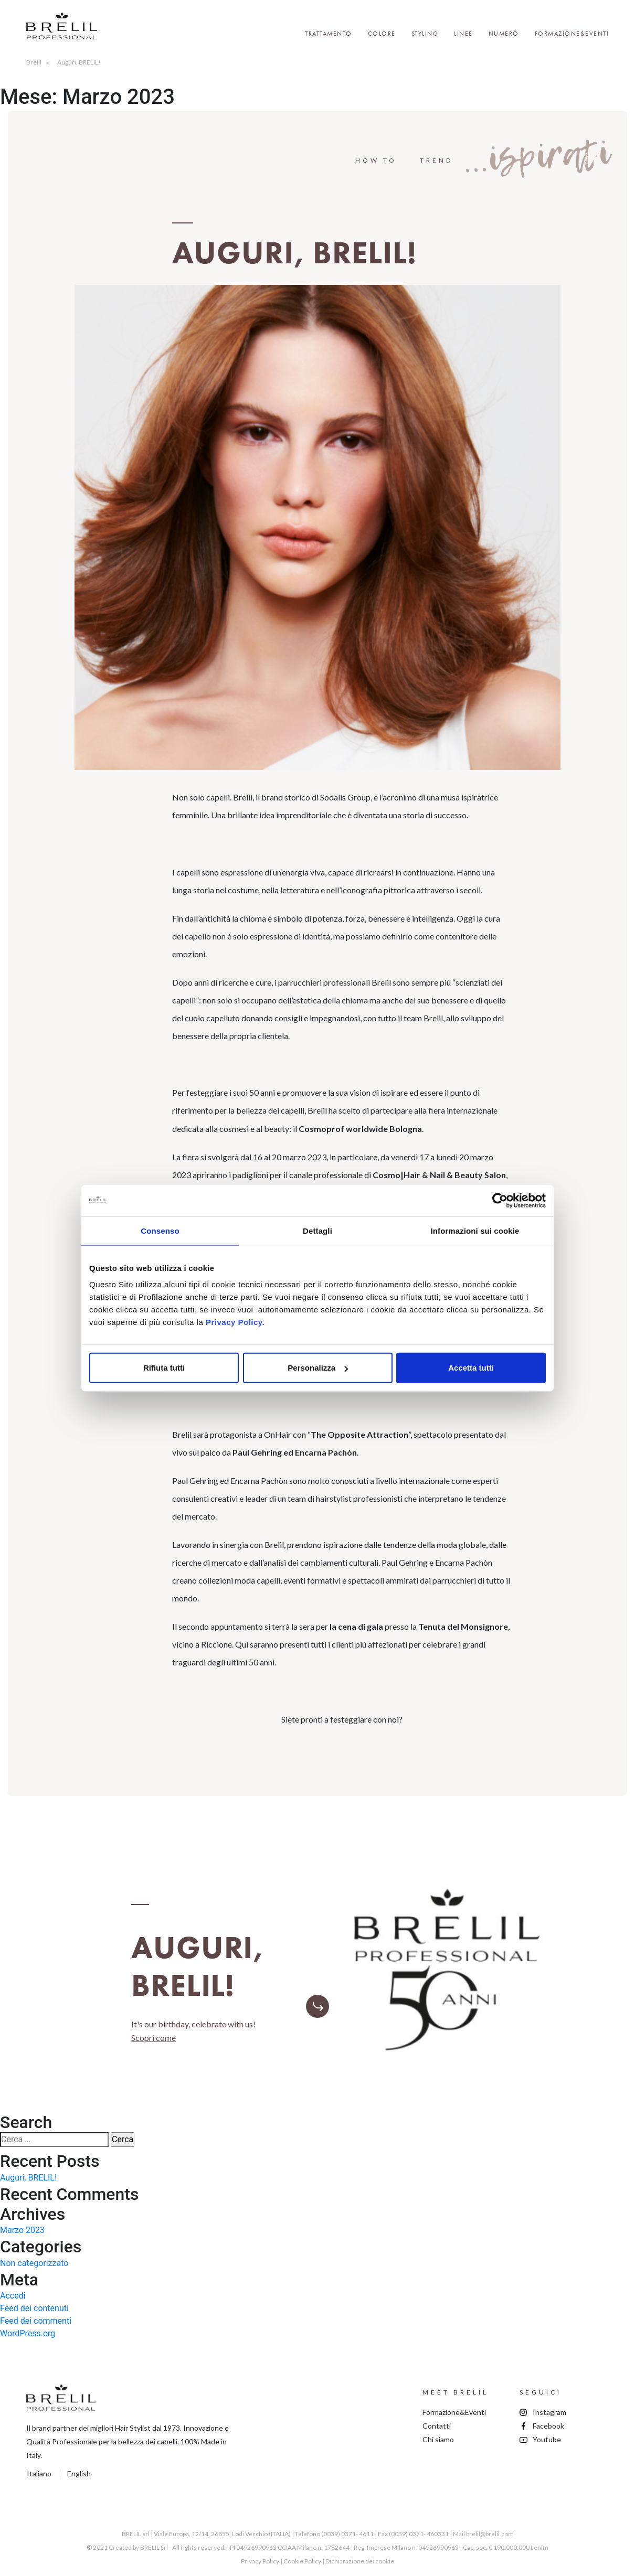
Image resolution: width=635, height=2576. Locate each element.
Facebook (548, 2425)
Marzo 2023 (22, 2230)
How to (376, 160)
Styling (425, 33)
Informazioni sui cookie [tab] (475, 1230)
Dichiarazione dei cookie (359, 2561)
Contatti (436, 2425)
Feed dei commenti (35, 2321)
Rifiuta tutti (164, 1367)
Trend (436, 160)
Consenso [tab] (160, 1230)
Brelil (33, 62)
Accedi (13, 2296)
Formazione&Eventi (572, 33)
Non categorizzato (34, 2263)
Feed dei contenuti (34, 2308)
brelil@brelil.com (490, 2534)
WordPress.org (27, 2333)
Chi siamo (438, 2439)
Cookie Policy (302, 2561)
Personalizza (318, 1367)
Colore (382, 33)
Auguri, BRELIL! (28, 2178)
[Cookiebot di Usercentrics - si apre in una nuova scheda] (500, 1200)
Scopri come (153, 2038)
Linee (463, 33)
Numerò (504, 33)
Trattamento (328, 33)
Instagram (549, 2412)
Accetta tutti (471, 1367)
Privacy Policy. (235, 1322)
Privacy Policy (260, 2561)
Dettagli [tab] (317, 1230)
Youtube (547, 2439)
